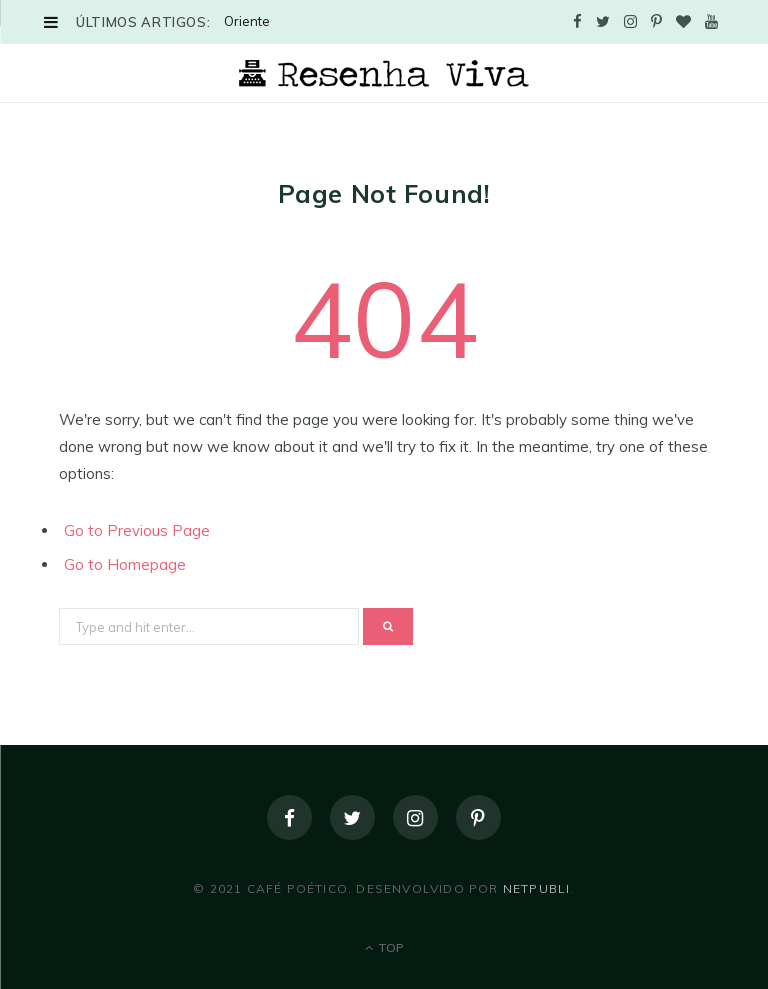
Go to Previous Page (137, 530)
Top (384, 947)
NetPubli (537, 888)
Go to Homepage (125, 564)
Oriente (247, 21)
